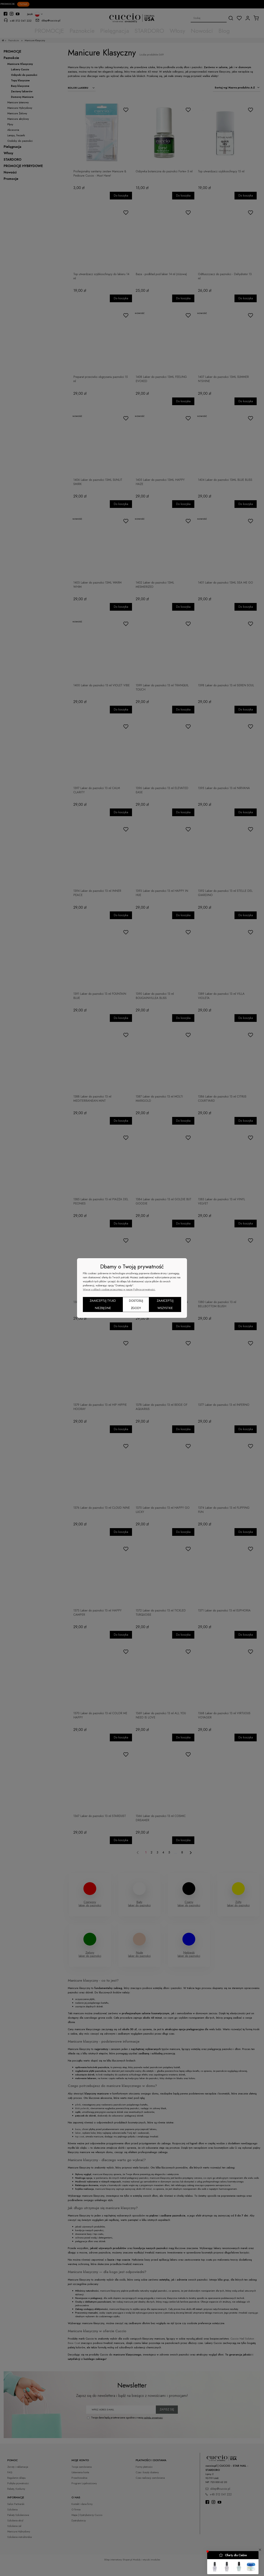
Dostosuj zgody (136, 1304)
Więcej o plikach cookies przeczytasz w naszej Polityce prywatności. (119, 1289)
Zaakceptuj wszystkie (165, 1304)
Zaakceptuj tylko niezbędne (103, 1304)
